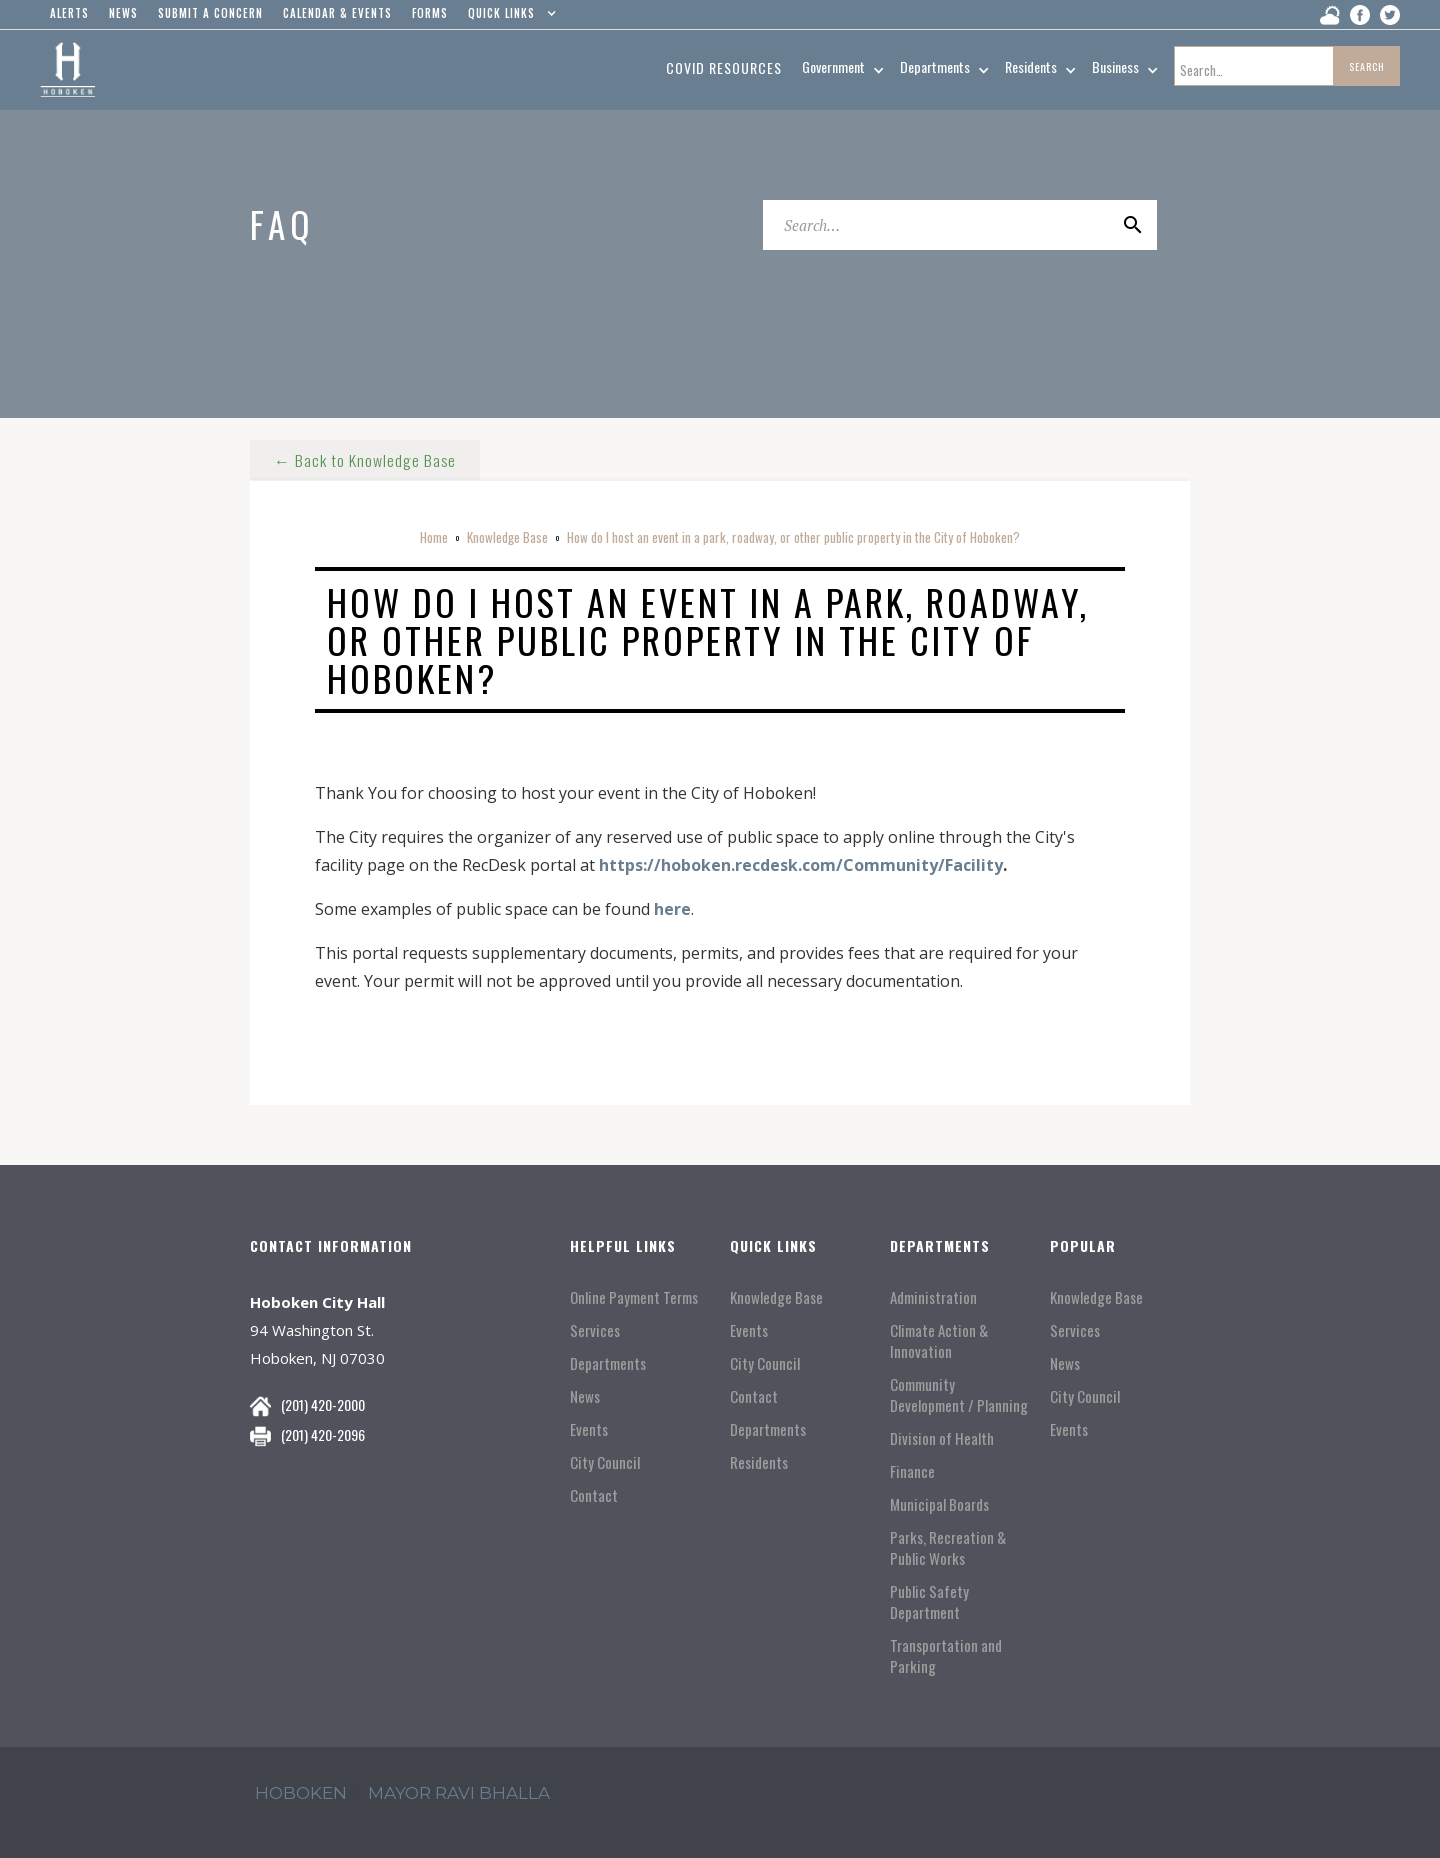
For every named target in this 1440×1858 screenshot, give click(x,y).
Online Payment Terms (634, 1297)
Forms (430, 13)
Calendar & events (337, 13)
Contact (594, 1495)
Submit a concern (210, 13)
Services (595, 1330)
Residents (759, 1462)
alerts (69, 13)
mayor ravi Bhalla (459, 1793)
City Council (605, 1462)
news (123, 13)
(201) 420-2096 (323, 1434)
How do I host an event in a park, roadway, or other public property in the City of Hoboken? (793, 537)
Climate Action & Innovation (939, 1341)
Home (434, 537)
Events (589, 1429)
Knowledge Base (507, 537)
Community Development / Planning (959, 1395)
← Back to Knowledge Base (365, 458)
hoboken (301, 1793)
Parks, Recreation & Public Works (948, 1548)
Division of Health (942, 1438)
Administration (933, 1297)
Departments (608, 1363)
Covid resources (724, 67)
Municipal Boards (939, 1504)
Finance (912, 1471)
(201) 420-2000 (323, 1404)
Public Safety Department (929, 1602)
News (585, 1396)
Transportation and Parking (946, 1656)
